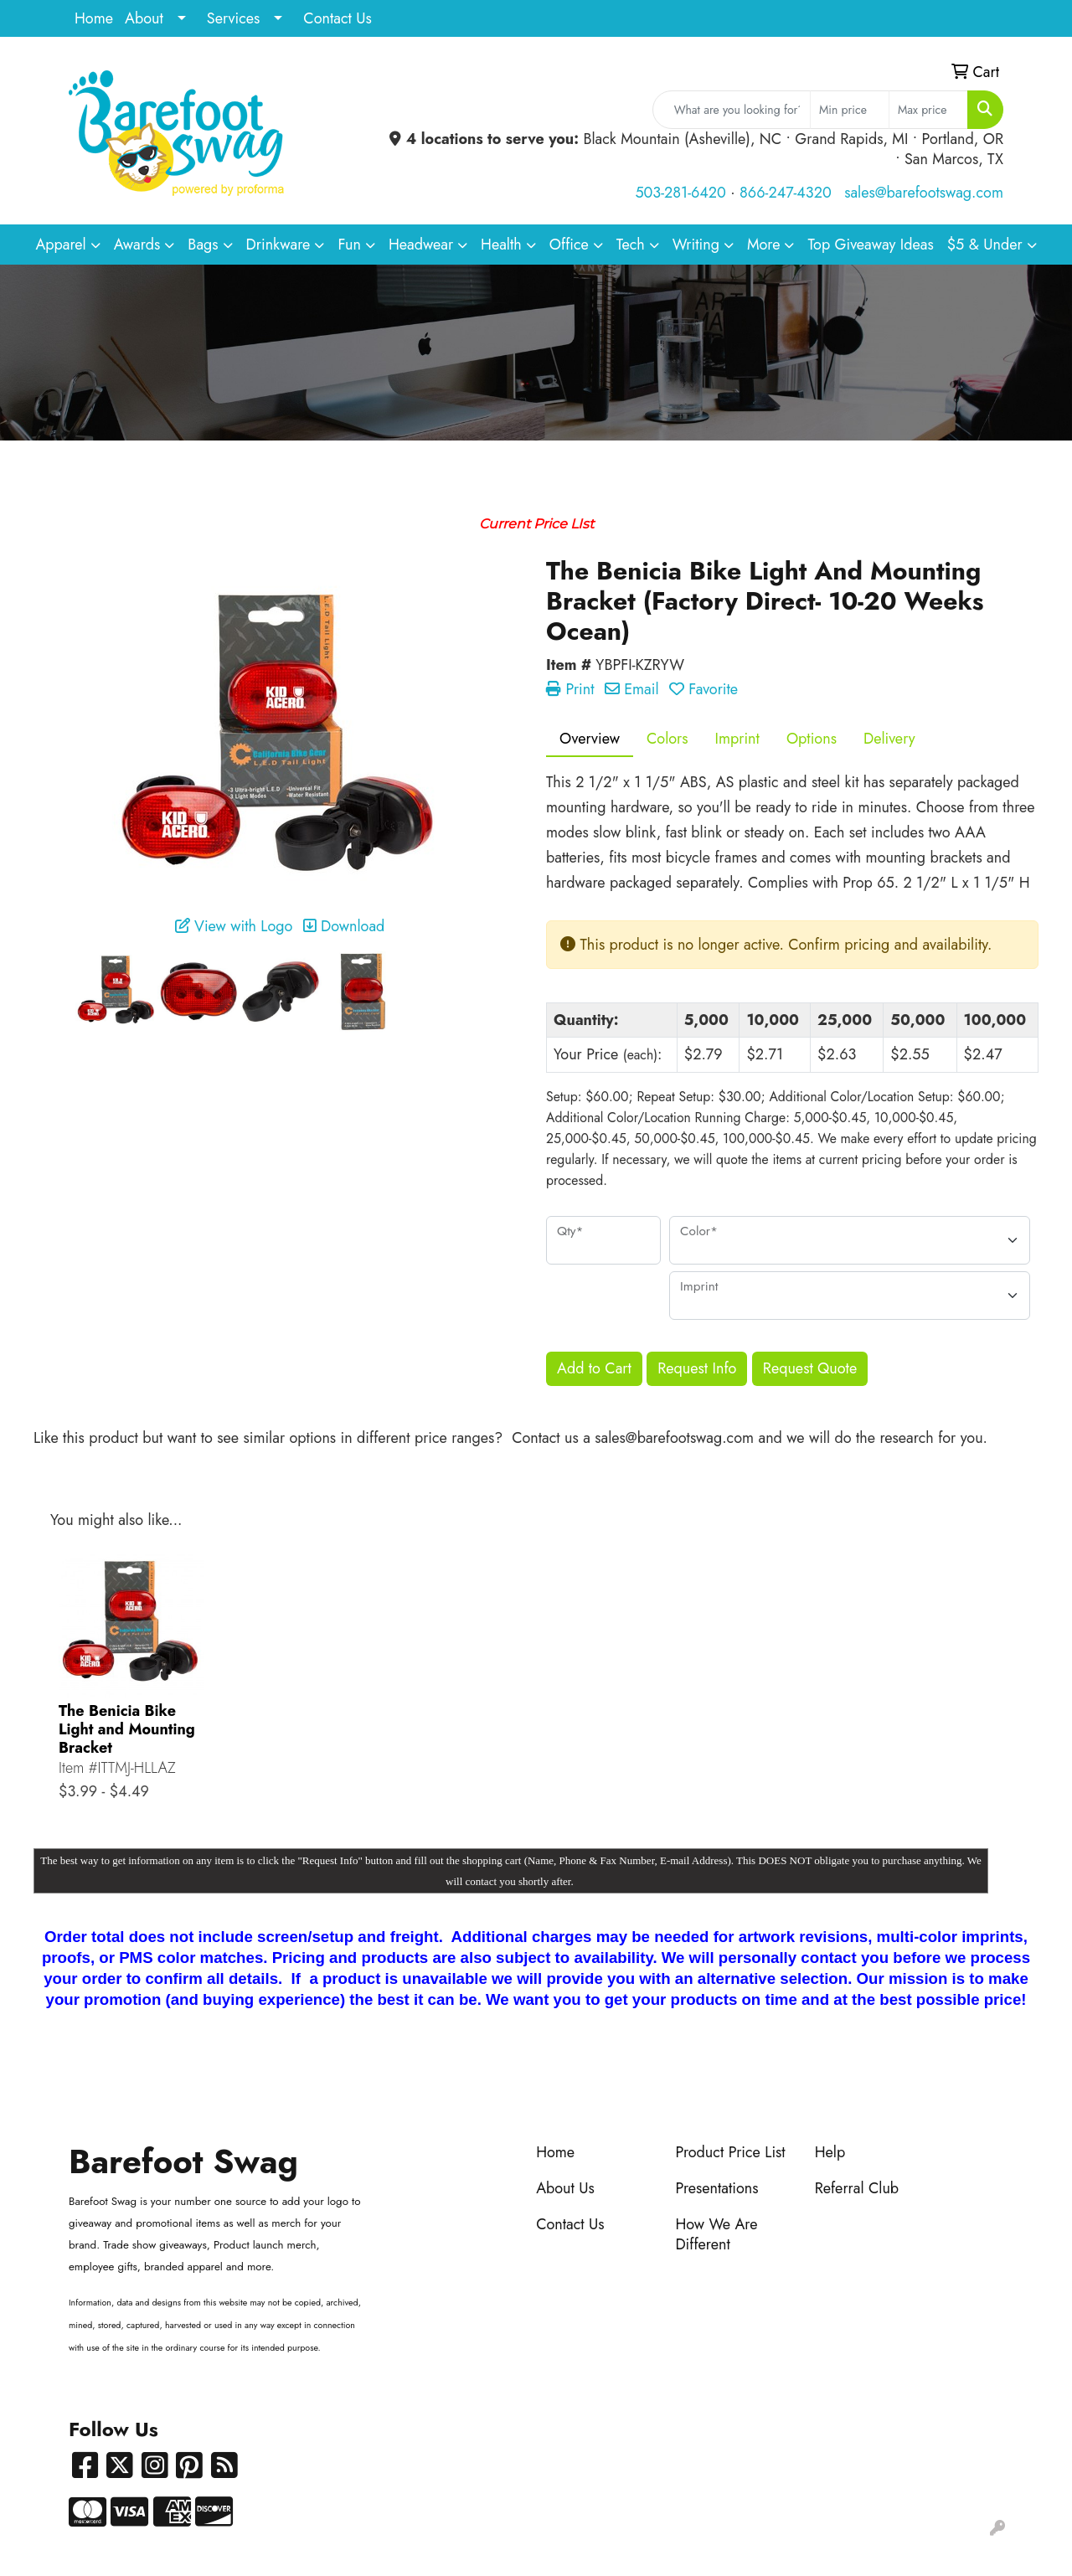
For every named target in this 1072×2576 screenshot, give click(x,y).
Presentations (716, 2188)
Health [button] (501, 244)
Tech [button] (630, 244)
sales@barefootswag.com (923, 193)
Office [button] (569, 244)
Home (94, 18)
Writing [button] (696, 244)
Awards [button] (137, 244)
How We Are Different (716, 2234)
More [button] (764, 244)
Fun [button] (349, 244)
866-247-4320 (786, 193)
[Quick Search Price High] (928, 109)
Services (233, 18)
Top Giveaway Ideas (870, 244)
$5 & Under (985, 244)
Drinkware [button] (278, 244)
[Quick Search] (731, 109)
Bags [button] (203, 244)
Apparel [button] (60, 244)
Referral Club (857, 2188)
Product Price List (730, 2152)
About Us (565, 2188)
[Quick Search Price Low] (849, 109)
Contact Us (337, 18)
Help (830, 2152)
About (144, 18)
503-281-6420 (680, 193)
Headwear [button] (421, 244)
